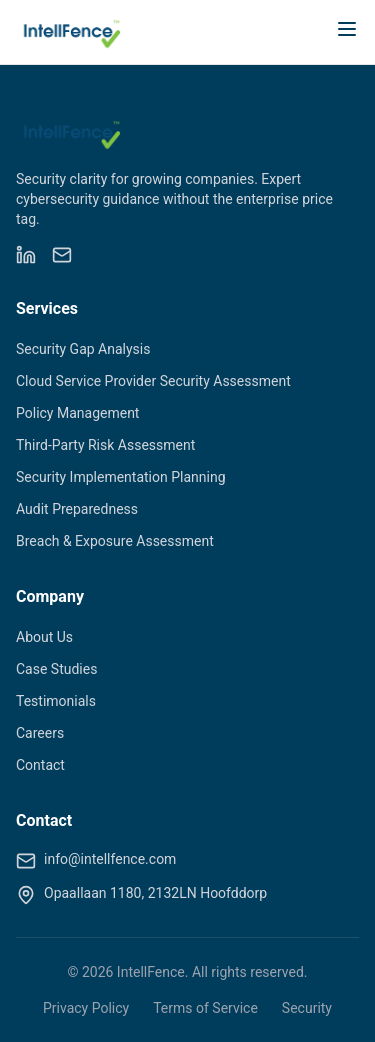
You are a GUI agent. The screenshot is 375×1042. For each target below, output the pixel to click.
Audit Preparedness (77, 509)
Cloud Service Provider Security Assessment (153, 381)
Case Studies (56, 669)
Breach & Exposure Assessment (115, 541)
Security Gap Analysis (83, 349)
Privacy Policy (86, 1008)
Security (307, 1008)
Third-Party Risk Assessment (105, 445)
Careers (40, 733)
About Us (44, 637)
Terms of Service (205, 1008)
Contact (40, 765)
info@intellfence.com (110, 859)
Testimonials (56, 701)
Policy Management (77, 413)
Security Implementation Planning (121, 477)
